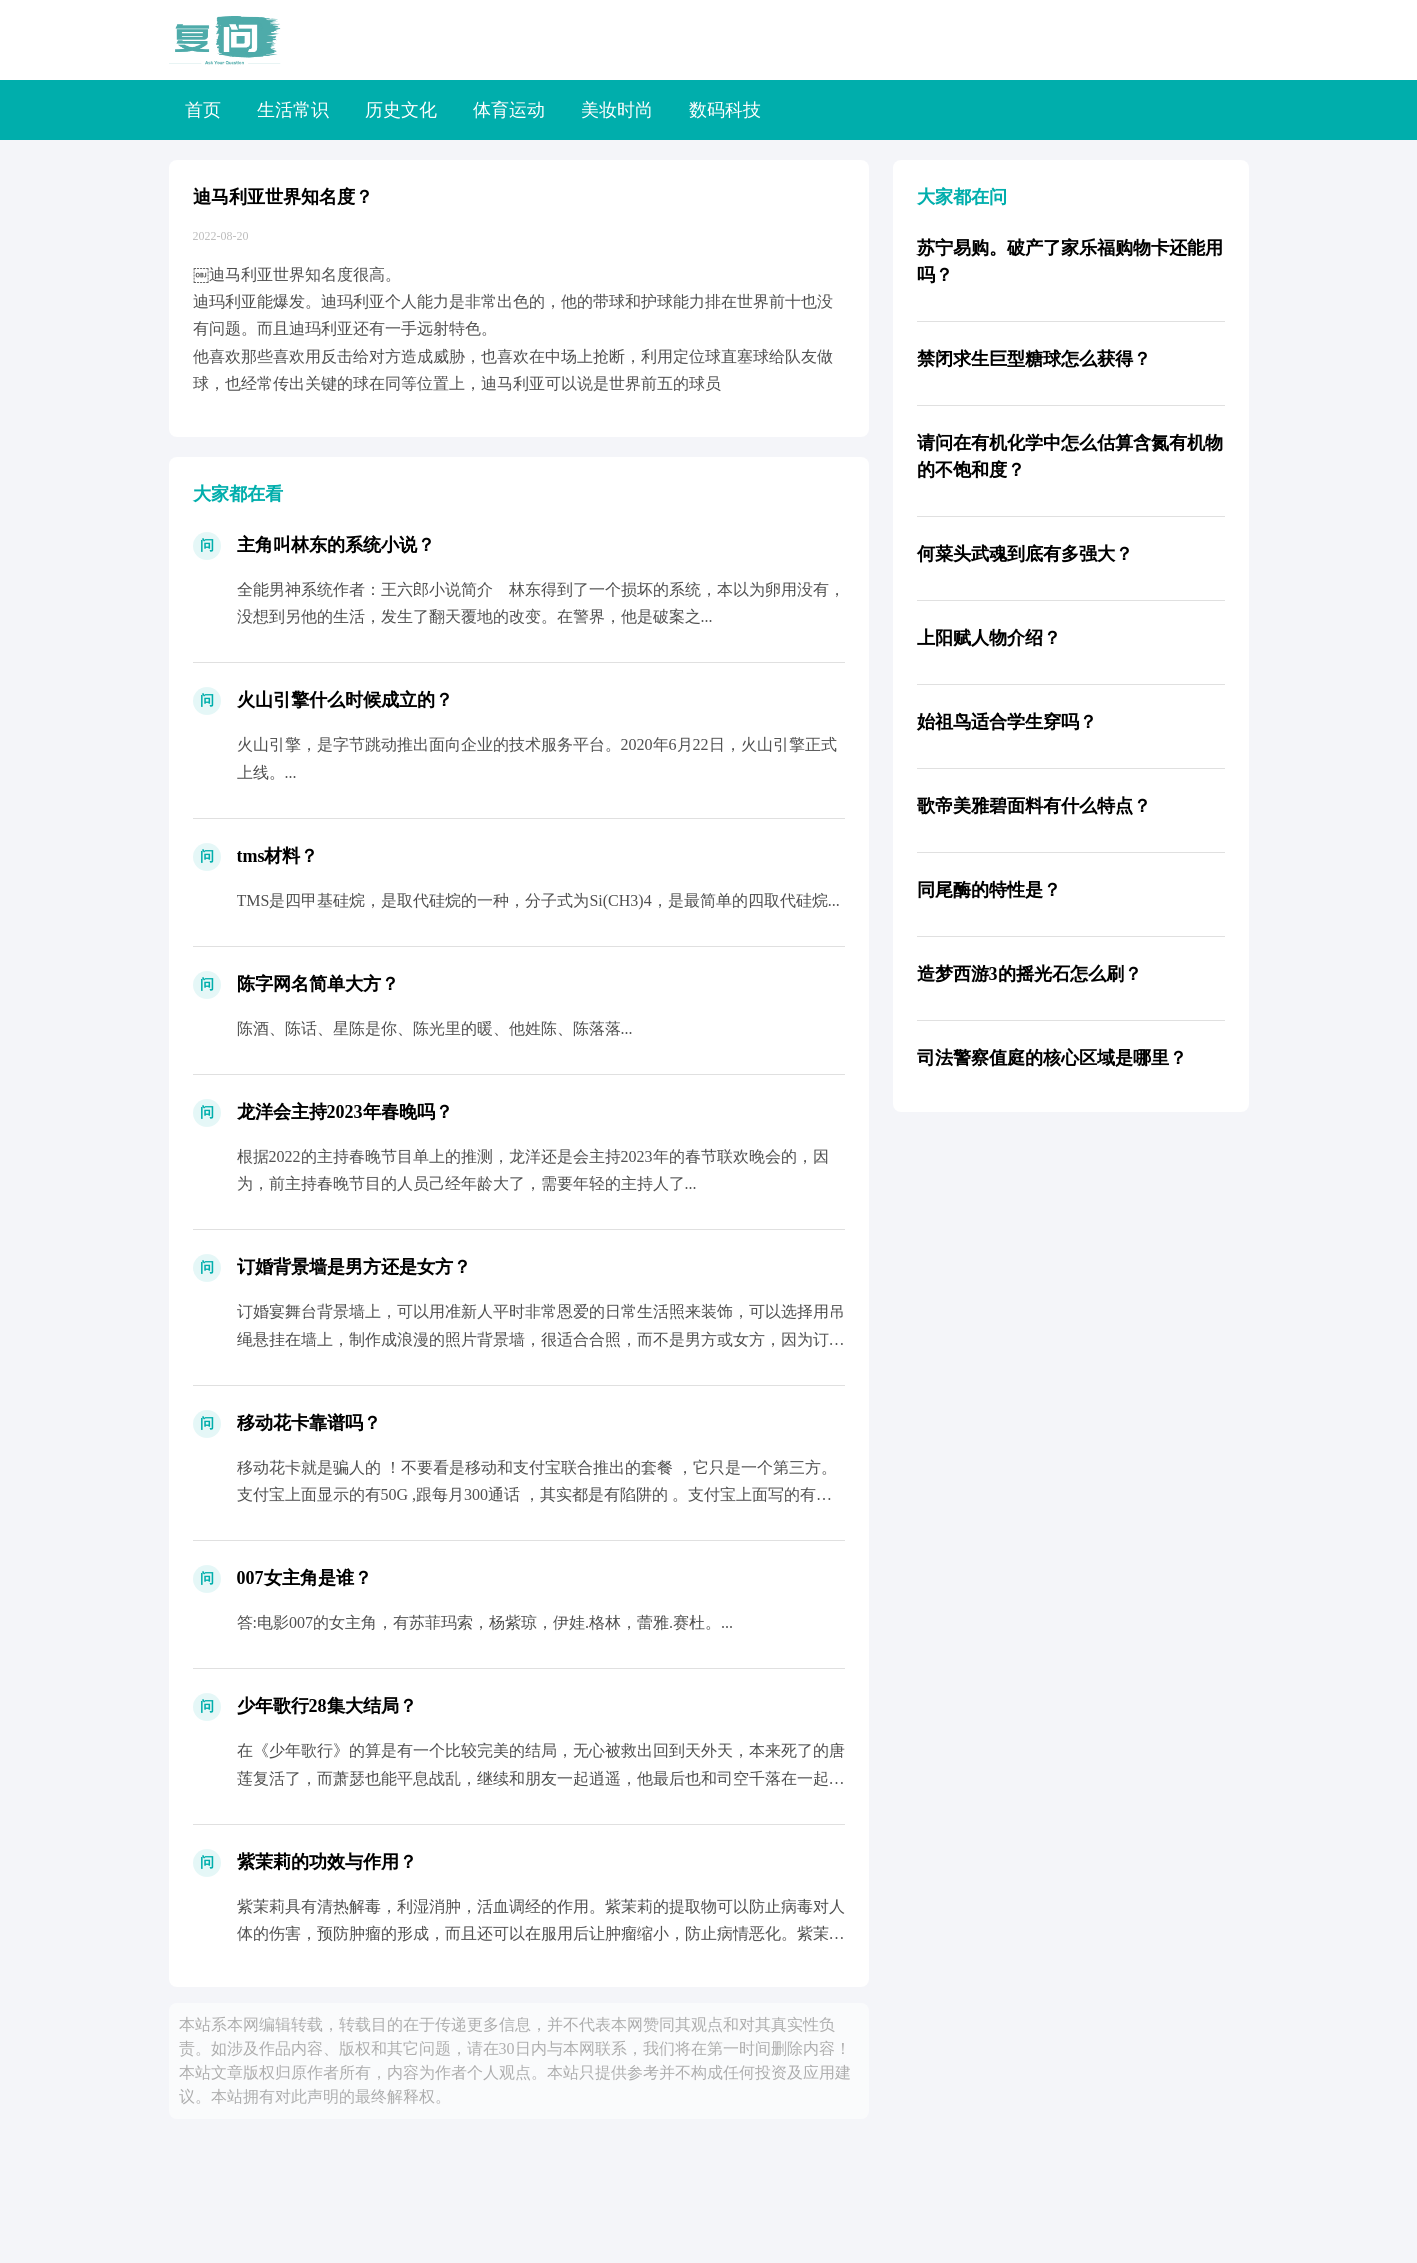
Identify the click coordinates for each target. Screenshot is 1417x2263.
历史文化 (401, 110)
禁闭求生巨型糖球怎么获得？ (1034, 359)
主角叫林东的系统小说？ (336, 545)
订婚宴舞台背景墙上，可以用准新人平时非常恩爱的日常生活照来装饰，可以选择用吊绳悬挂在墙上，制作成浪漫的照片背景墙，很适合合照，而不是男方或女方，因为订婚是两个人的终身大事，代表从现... (541, 1338)
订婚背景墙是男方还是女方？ (354, 1267)
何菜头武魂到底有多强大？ (1025, 554)
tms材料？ (278, 856)
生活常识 (293, 110)
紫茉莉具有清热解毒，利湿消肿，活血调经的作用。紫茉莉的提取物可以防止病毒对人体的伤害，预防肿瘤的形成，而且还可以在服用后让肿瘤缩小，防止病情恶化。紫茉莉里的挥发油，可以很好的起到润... (541, 1933)
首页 (203, 110)
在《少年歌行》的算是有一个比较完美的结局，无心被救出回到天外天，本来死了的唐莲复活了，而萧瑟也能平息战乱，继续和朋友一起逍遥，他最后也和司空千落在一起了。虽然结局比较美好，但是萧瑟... (541, 1777)
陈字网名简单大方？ (318, 984)
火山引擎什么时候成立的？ (345, 700)
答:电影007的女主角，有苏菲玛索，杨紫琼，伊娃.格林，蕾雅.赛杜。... (485, 1622)
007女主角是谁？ (304, 1578)
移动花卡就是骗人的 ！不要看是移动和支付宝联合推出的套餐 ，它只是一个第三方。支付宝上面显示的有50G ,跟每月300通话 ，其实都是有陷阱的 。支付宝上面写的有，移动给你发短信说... (537, 1494)
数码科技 (725, 110)
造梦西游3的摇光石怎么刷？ (1029, 974)
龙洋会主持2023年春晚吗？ (345, 1112)
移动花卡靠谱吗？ (309, 1423)
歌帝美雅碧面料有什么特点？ (1034, 806)
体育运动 (509, 110)
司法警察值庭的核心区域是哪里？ (1052, 1058)
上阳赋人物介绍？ (989, 638)
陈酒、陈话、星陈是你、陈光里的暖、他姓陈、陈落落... (435, 1028)
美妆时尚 (617, 110)
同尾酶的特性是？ (989, 890)
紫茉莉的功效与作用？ (327, 1862)
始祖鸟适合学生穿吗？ (1007, 722)
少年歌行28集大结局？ (327, 1706)
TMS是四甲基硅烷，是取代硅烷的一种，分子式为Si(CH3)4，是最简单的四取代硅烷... (538, 900)
